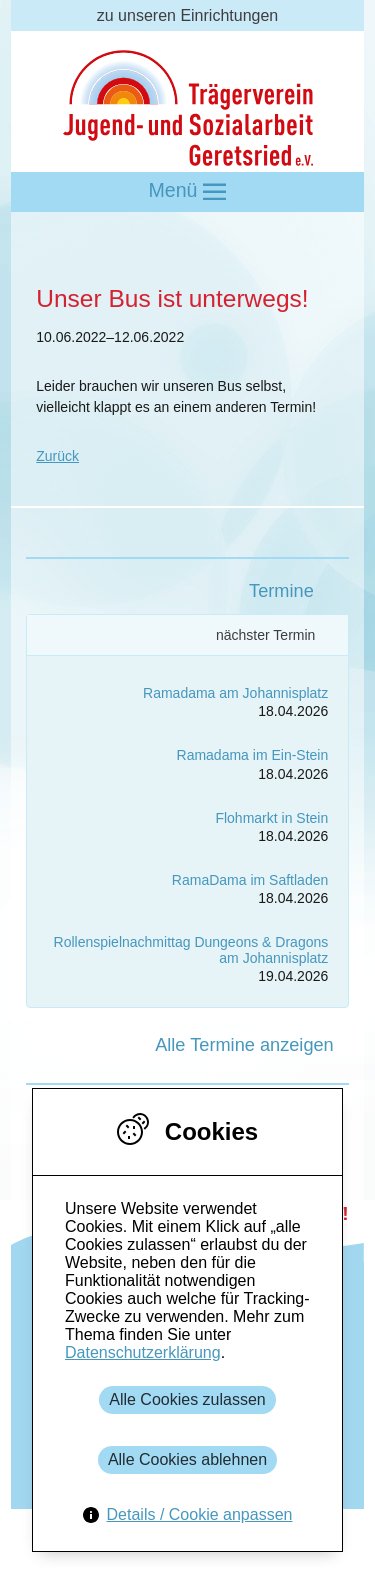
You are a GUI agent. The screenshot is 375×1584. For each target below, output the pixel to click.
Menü (188, 191)
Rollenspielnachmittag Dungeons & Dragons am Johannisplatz (191, 949)
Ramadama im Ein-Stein (253, 755)
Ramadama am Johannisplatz (235, 693)
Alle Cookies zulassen (187, 1399)
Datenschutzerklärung (143, 1352)
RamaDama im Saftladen (250, 880)
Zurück (57, 456)
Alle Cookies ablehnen (187, 1459)
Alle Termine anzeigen (244, 1045)
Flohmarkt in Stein (271, 818)
